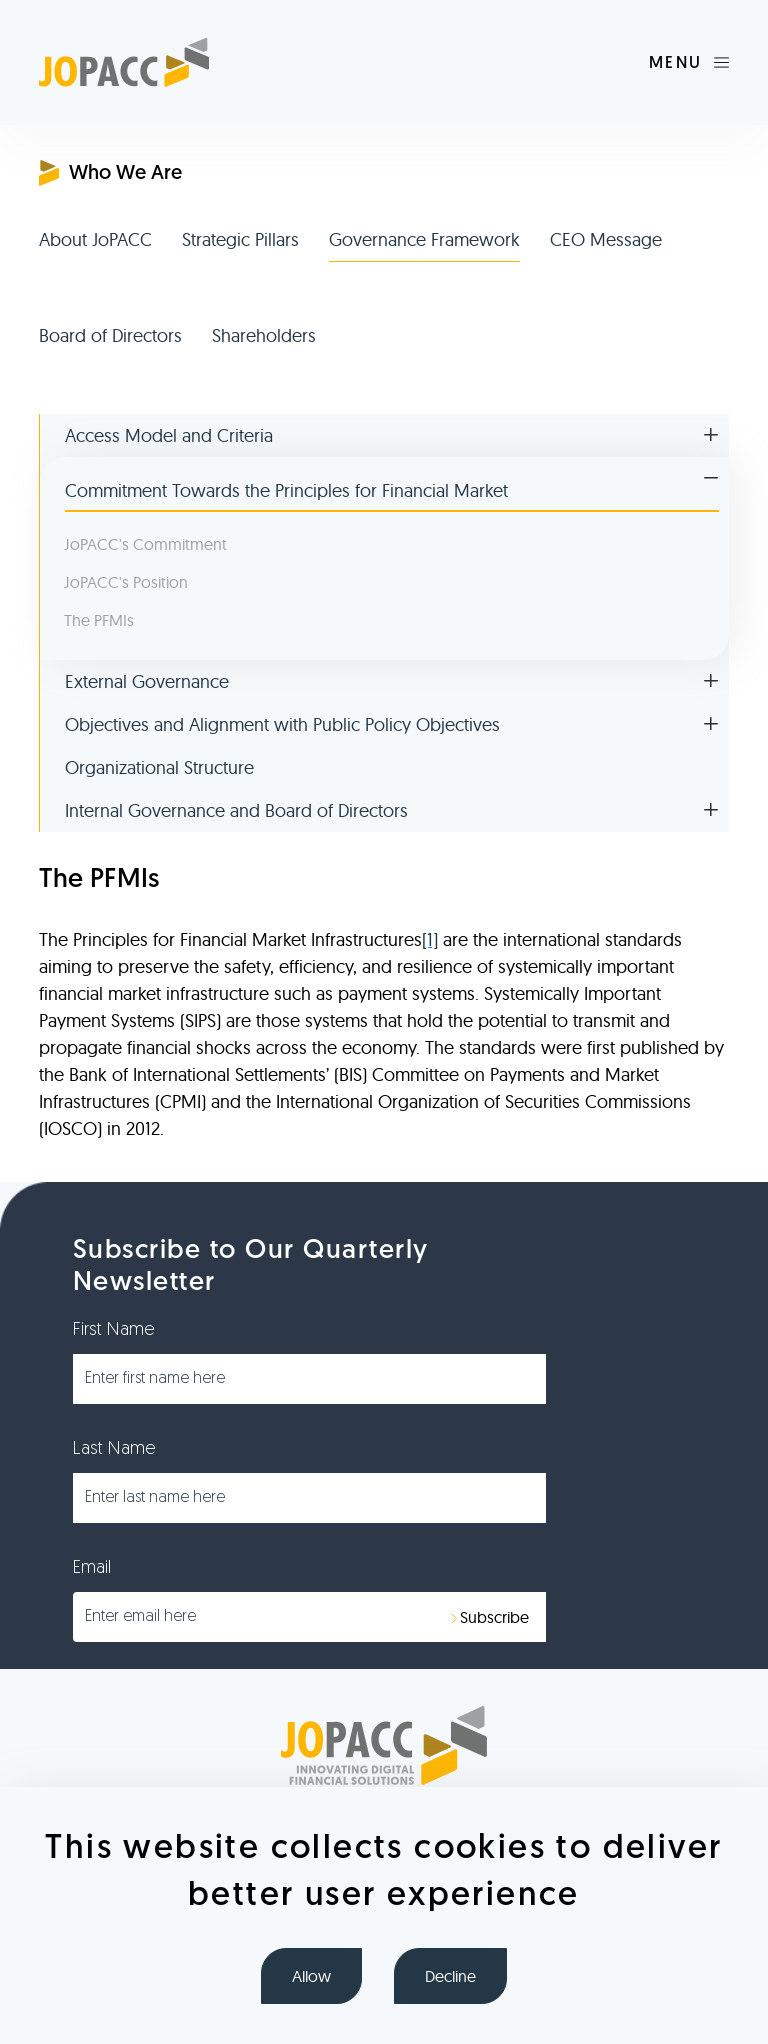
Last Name (114, 1449)
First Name (114, 1330)
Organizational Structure (159, 767)
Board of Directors (110, 335)
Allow (311, 1976)
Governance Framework (424, 239)
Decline (450, 1976)
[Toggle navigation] (689, 63)
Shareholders (264, 335)
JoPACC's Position (126, 582)
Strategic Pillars (240, 239)
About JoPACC (95, 239)
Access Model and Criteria (169, 435)
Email (92, 1568)
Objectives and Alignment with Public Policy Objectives (282, 724)
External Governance (147, 681)
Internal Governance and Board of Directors (236, 810)
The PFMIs (99, 620)
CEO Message (606, 239)
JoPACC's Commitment (145, 544)
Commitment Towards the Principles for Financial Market (286, 490)
